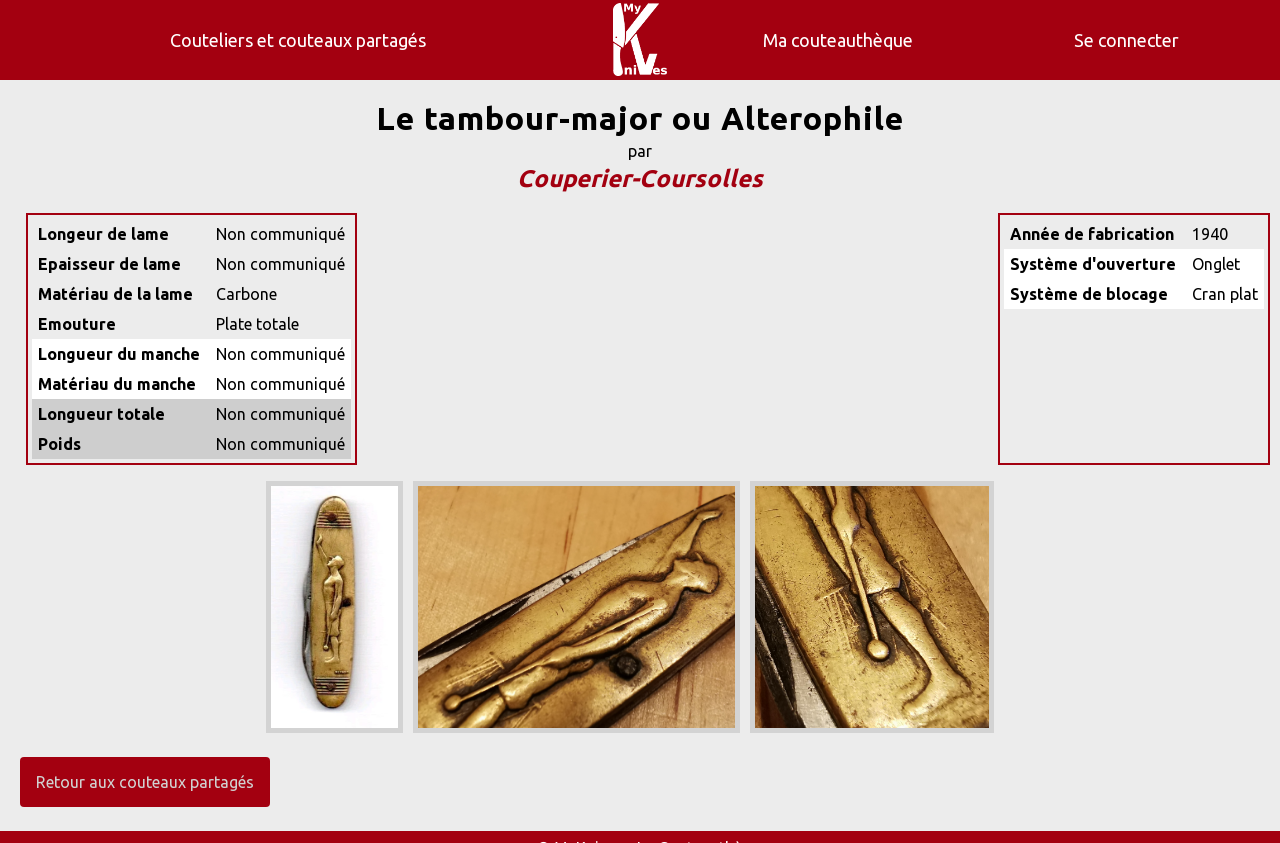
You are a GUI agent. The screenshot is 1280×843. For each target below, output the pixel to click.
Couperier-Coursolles (640, 178)
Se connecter (1126, 40)
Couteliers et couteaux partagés (298, 40)
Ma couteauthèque (838, 40)
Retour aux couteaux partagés (145, 782)
